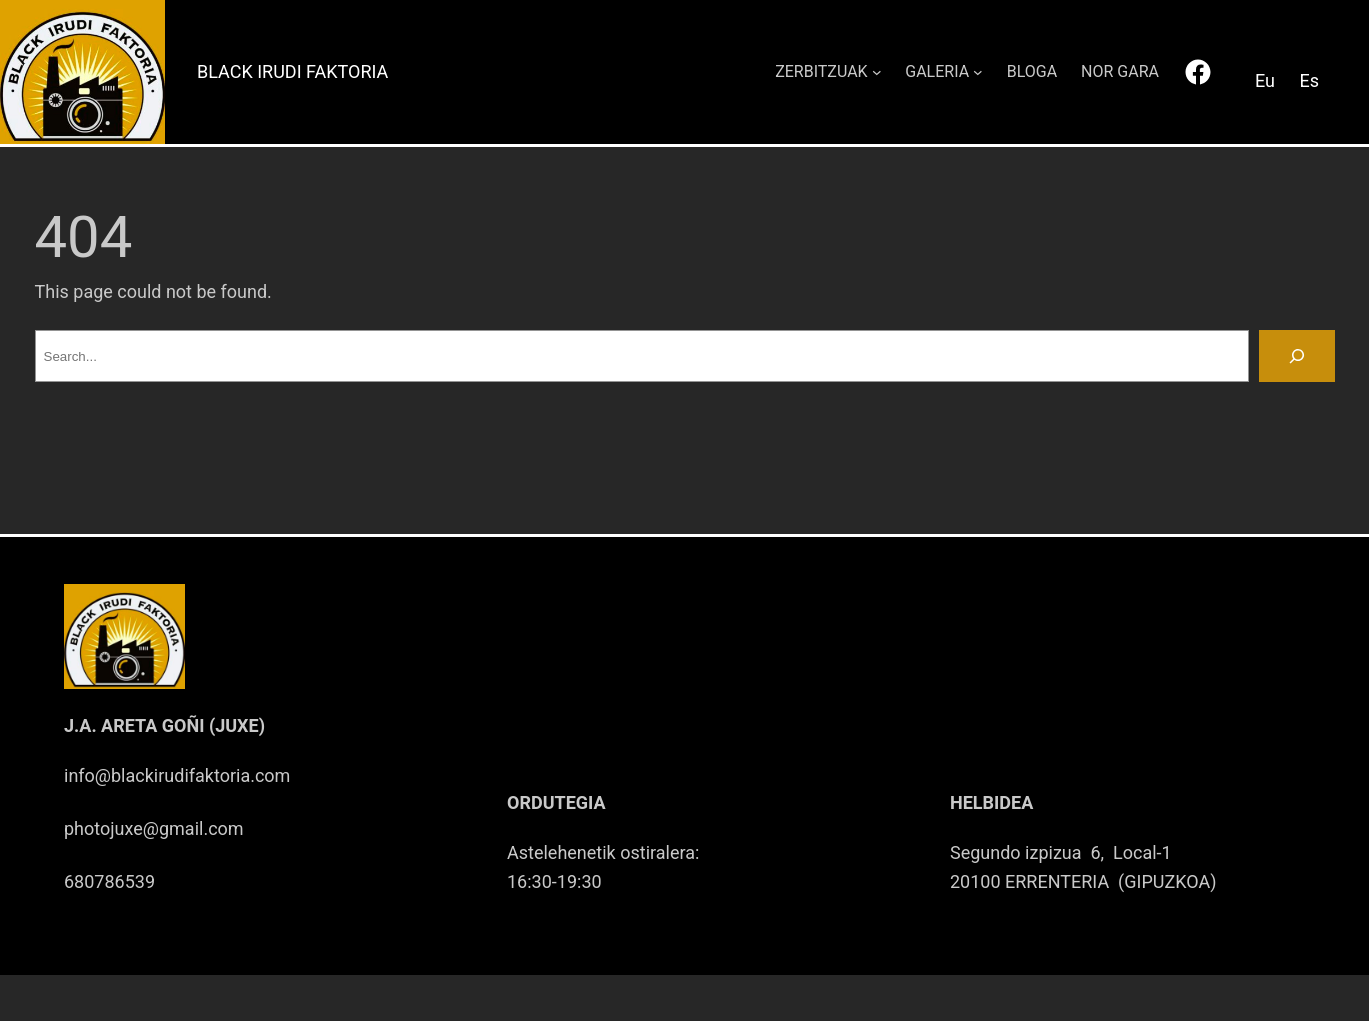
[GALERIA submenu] (978, 72)
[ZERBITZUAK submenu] (877, 72)
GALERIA (937, 71)
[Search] (1297, 356)
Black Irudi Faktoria (292, 71)
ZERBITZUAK (821, 71)
